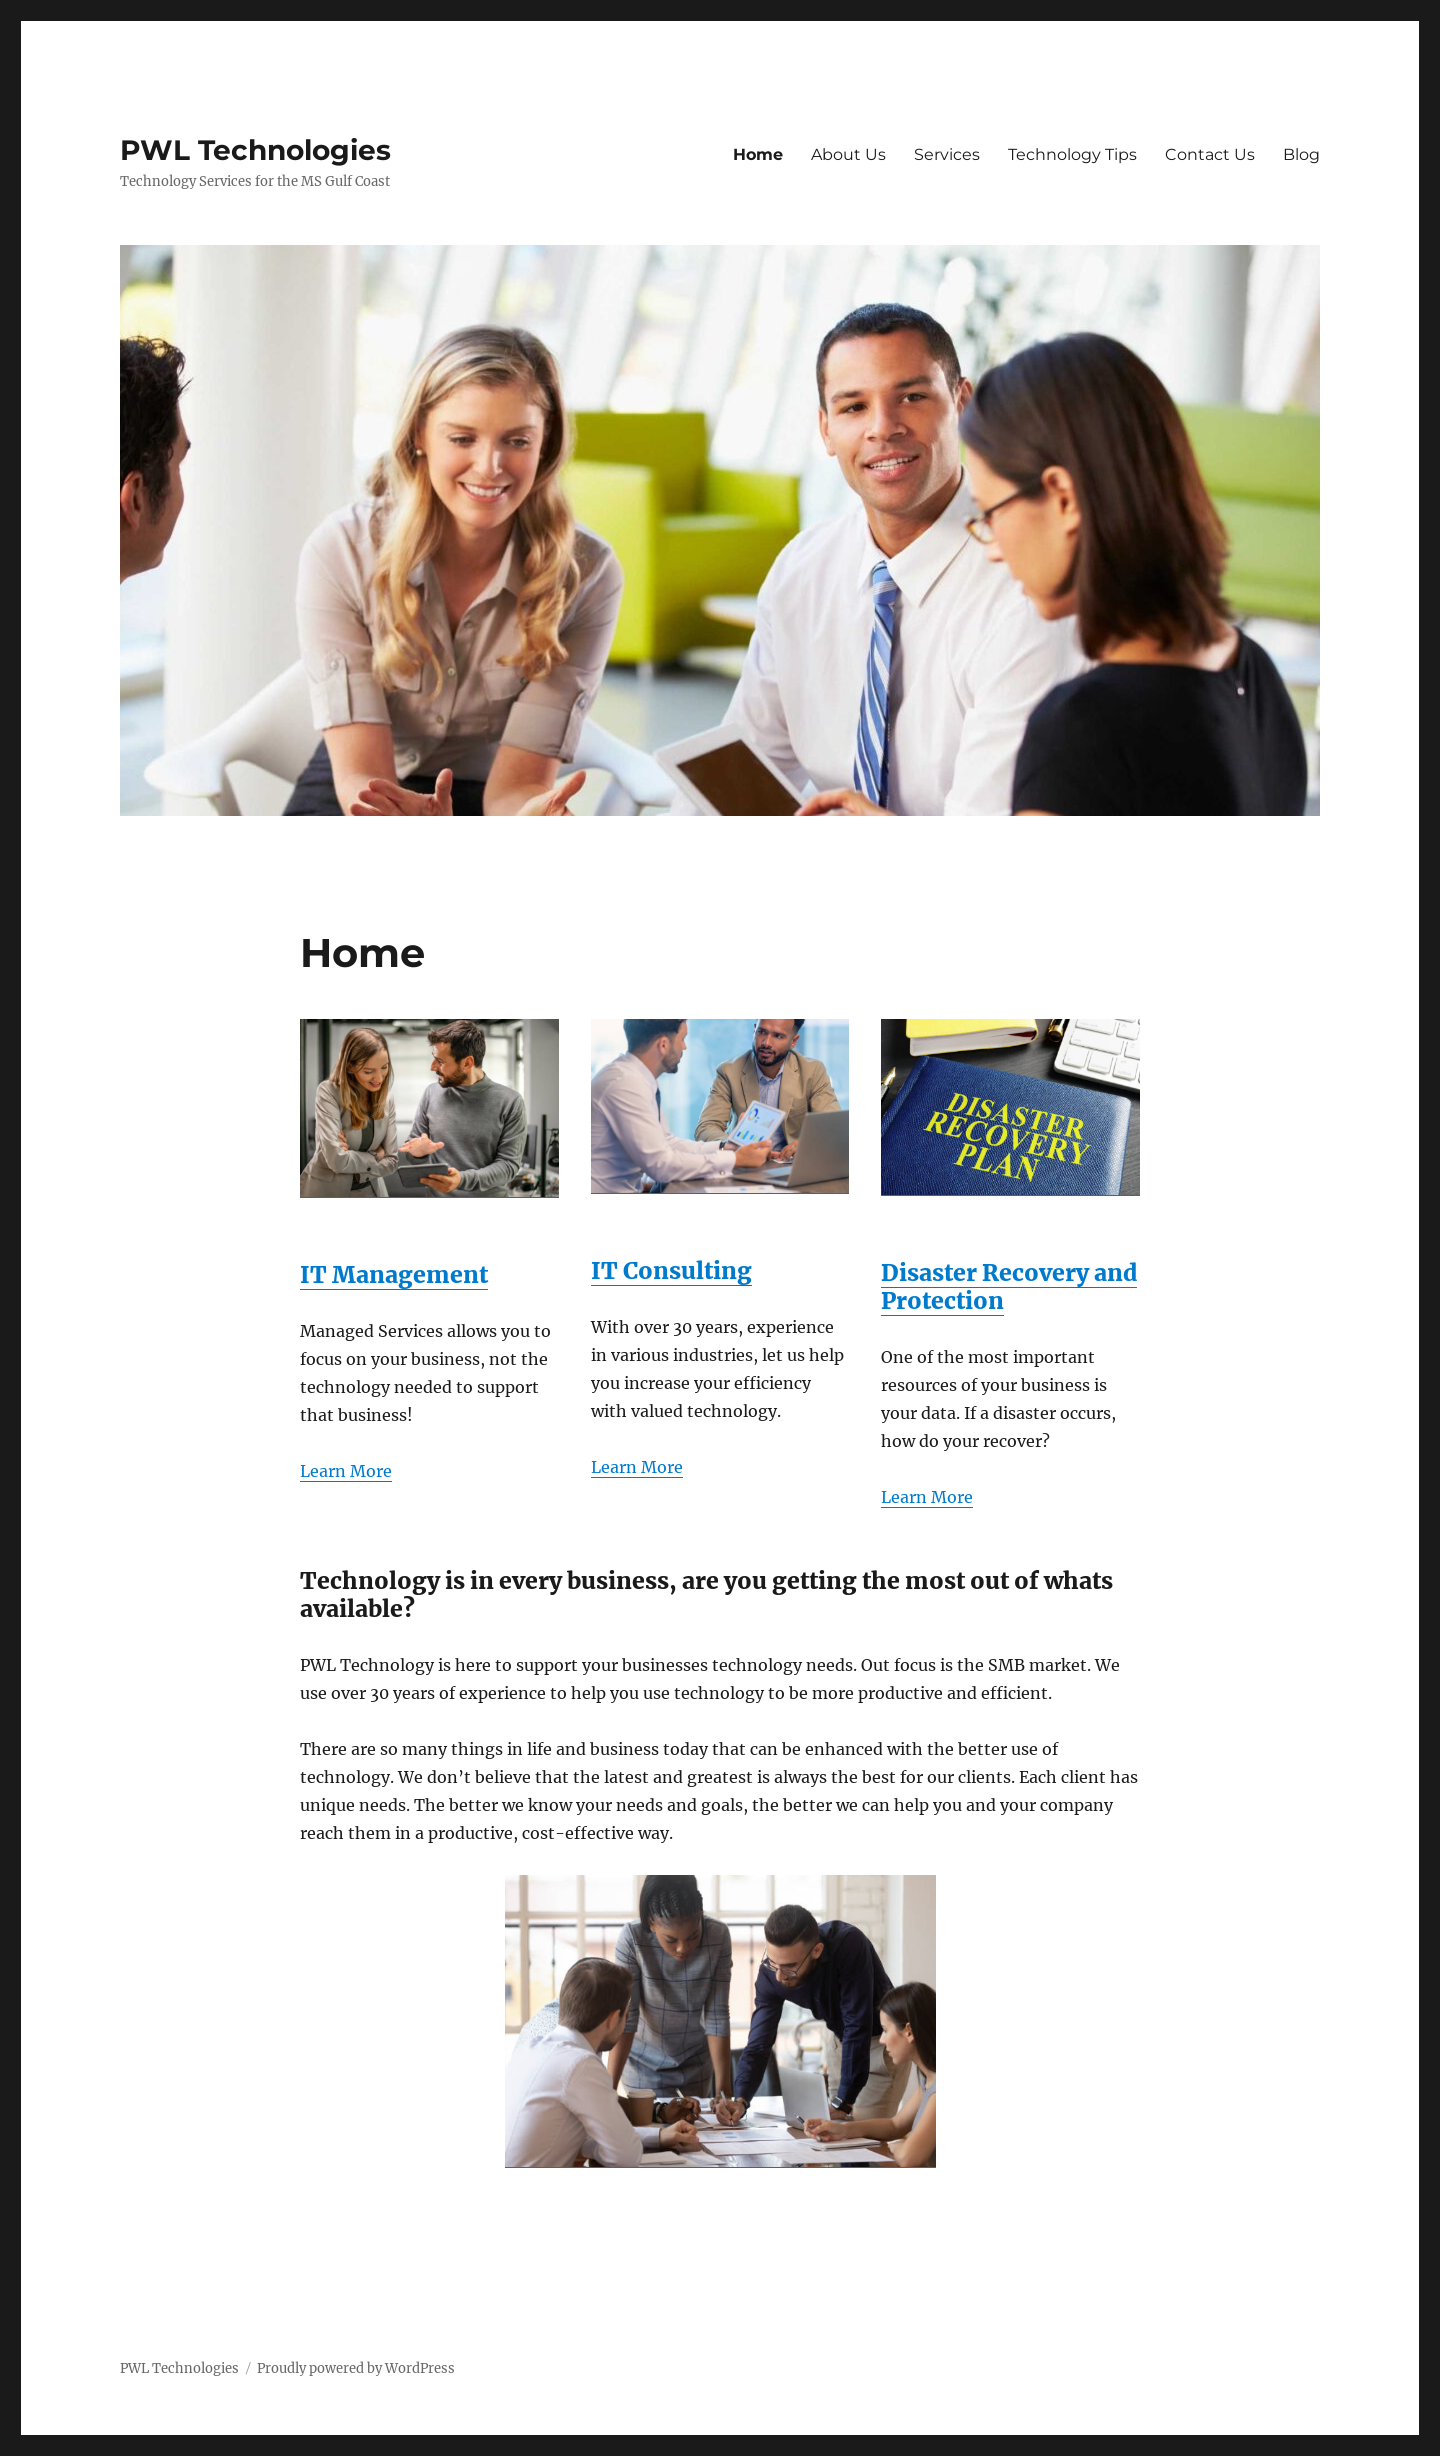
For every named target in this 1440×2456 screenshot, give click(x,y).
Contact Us (1210, 154)
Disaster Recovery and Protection (1009, 1286)
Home (758, 154)
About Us (848, 154)
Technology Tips (1072, 154)
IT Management (394, 1274)
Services (947, 154)
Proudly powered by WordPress (356, 2368)
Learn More (346, 1471)
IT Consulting (671, 1270)
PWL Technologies (255, 150)
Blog (1301, 154)
